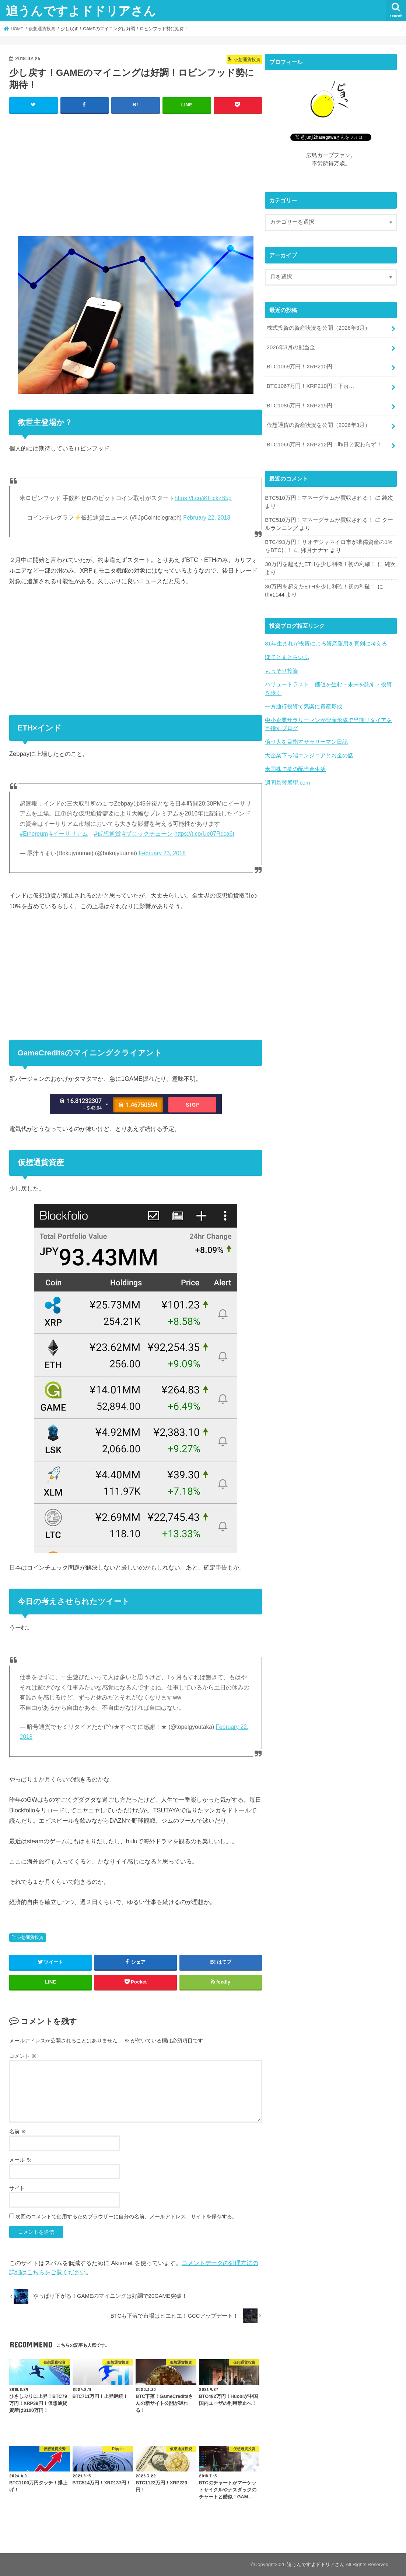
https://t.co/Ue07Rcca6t (204, 834)
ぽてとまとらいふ (287, 657)
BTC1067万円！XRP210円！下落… (310, 386)
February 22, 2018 (206, 517)
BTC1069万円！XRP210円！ (302, 366)
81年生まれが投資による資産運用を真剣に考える (326, 644)
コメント (22, 2056)
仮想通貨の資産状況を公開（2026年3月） (318, 425)
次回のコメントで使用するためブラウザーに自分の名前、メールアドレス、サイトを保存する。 (126, 2216)
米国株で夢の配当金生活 (295, 769)
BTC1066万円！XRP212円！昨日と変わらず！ (324, 444)
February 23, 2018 (162, 853)
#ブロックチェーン (147, 834)
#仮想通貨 (107, 834)
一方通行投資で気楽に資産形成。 (306, 707)
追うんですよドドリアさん (81, 10)
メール (20, 2160)
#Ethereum (34, 834)
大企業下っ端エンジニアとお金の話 (309, 755)
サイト (17, 2188)
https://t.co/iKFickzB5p (203, 498)
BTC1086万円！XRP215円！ (302, 405)
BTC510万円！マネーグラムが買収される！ (319, 498)
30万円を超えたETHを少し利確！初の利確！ (320, 564)
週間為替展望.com (287, 783)
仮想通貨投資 (30, 1937)
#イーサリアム (68, 834)
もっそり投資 (281, 671)
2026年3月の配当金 (291, 347)
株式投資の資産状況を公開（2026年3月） (318, 328)
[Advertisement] (135, 173)
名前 (17, 2131)
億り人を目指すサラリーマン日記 (306, 742)
